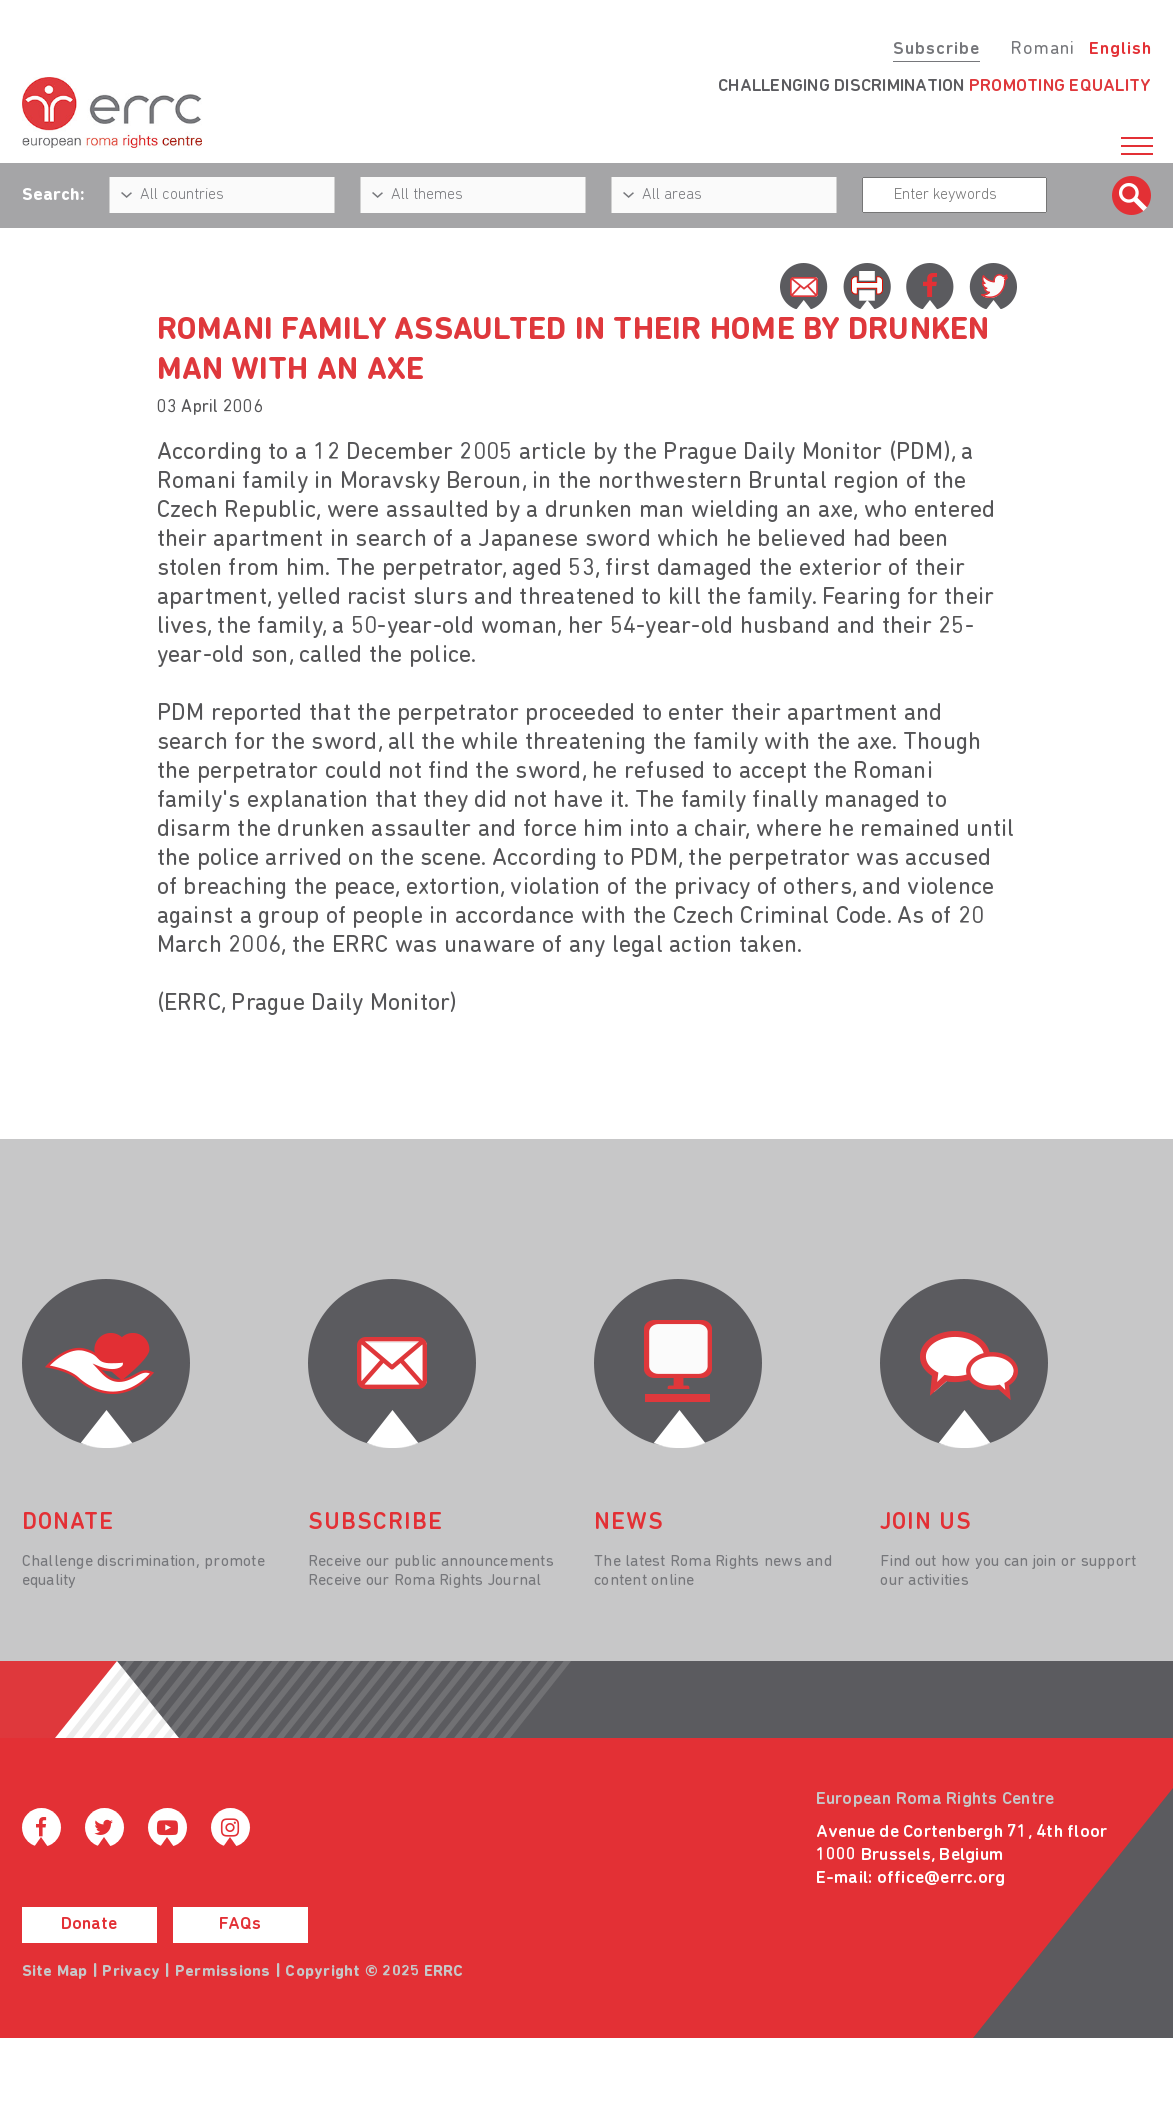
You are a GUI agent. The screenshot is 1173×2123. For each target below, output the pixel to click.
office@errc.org (941, 1878)
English (1120, 49)
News (629, 1523)
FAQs (240, 1924)
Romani (1042, 49)
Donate (89, 1924)
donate (68, 1523)
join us (926, 1523)
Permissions (223, 1972)
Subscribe (936, 49)
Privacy (131, 1972)
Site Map (55, 1972)
